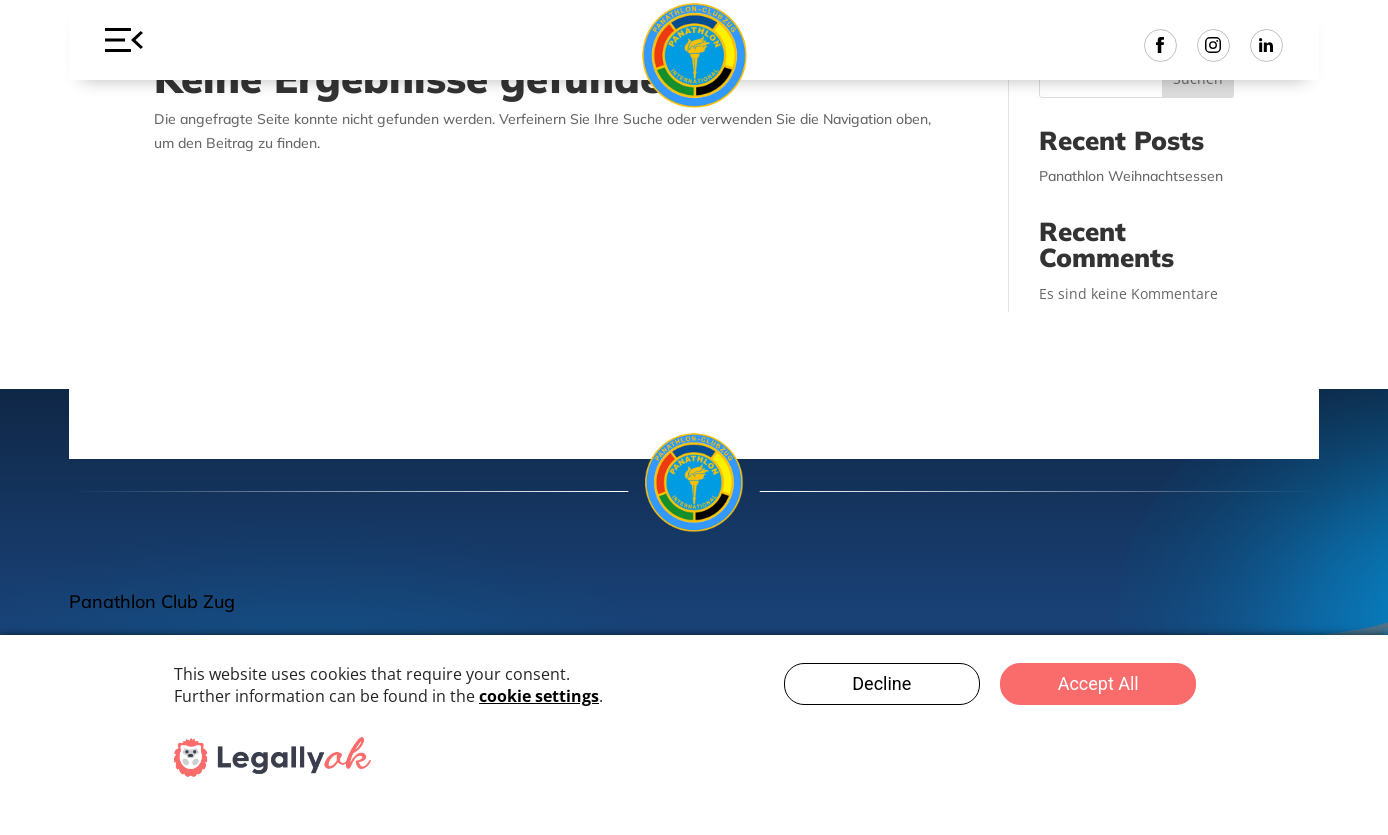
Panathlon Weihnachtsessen (1131, 176)
